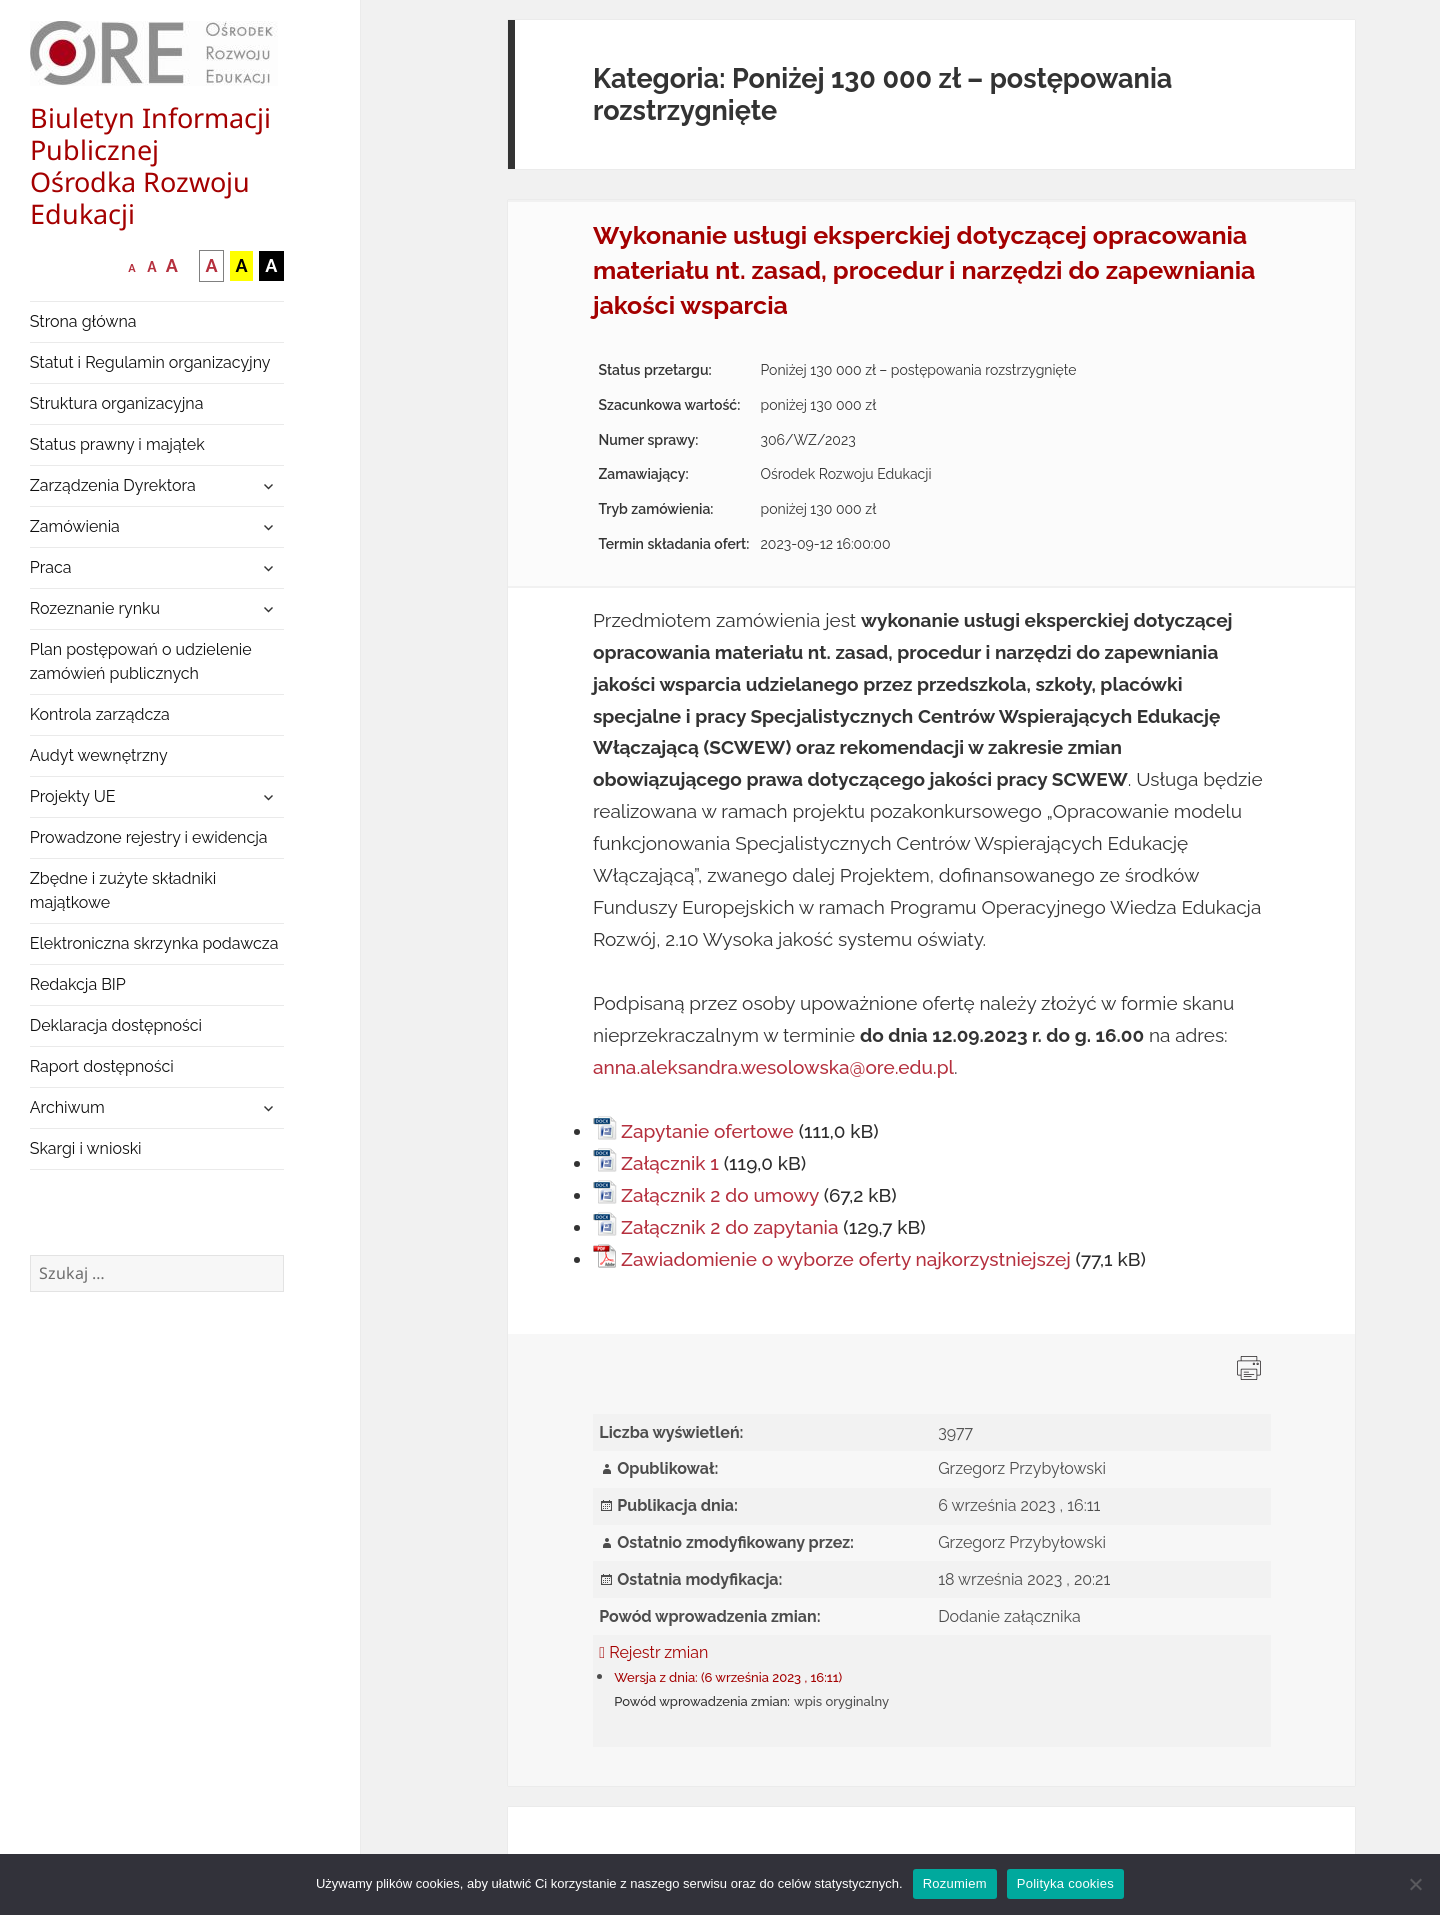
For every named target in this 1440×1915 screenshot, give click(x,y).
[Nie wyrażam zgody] (1415, 1884)
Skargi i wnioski (86, 1148)
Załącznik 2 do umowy (720, 1195)
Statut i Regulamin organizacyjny (150, 362)
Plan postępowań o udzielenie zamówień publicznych (141, 661)
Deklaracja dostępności (116, 1025)
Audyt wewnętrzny (99, 755)
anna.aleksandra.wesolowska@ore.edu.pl (773, 1067)
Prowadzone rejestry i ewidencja (149, 837)
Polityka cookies (1065, 1883)
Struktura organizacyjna (117, 403)
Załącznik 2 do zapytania (730, 1227)
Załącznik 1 (670, 1163)
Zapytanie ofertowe (707, 1131)
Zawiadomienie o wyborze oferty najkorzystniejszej (846, 1259)
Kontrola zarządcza (100, 714)
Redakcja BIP (78, 984)
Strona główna (83, 321)
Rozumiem (955, 1883)
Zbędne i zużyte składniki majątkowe (123, 890)
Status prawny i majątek (117, 444)
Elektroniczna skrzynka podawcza (154, 943)
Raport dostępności (102, 1066)
